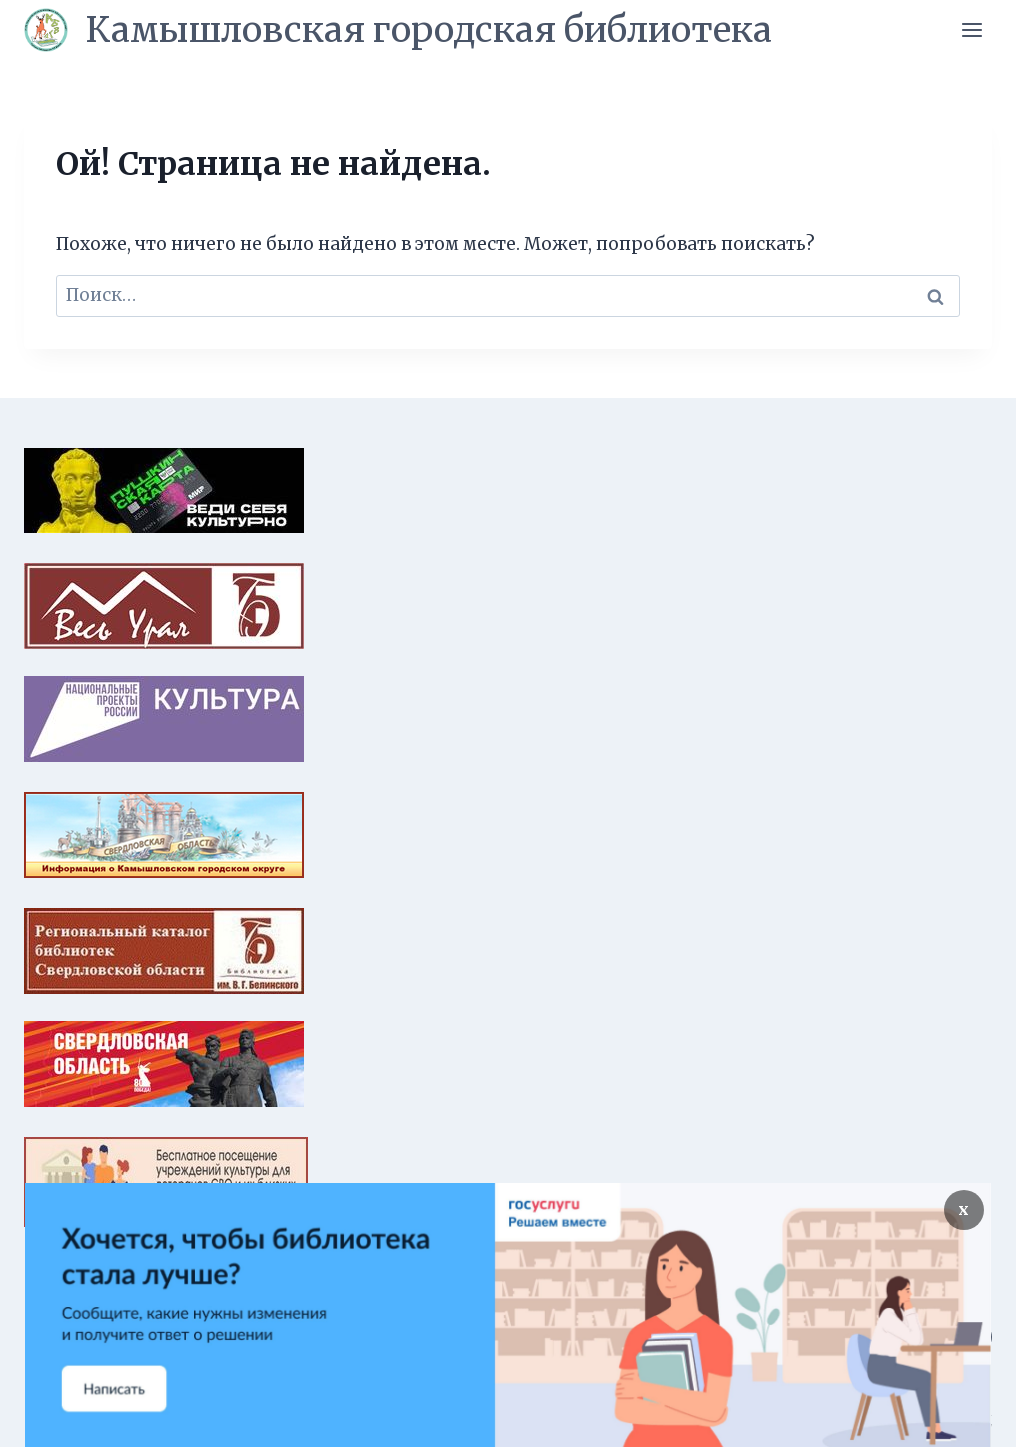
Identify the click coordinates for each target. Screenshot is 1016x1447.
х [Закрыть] (963, 1209)
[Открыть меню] (971, 29)
